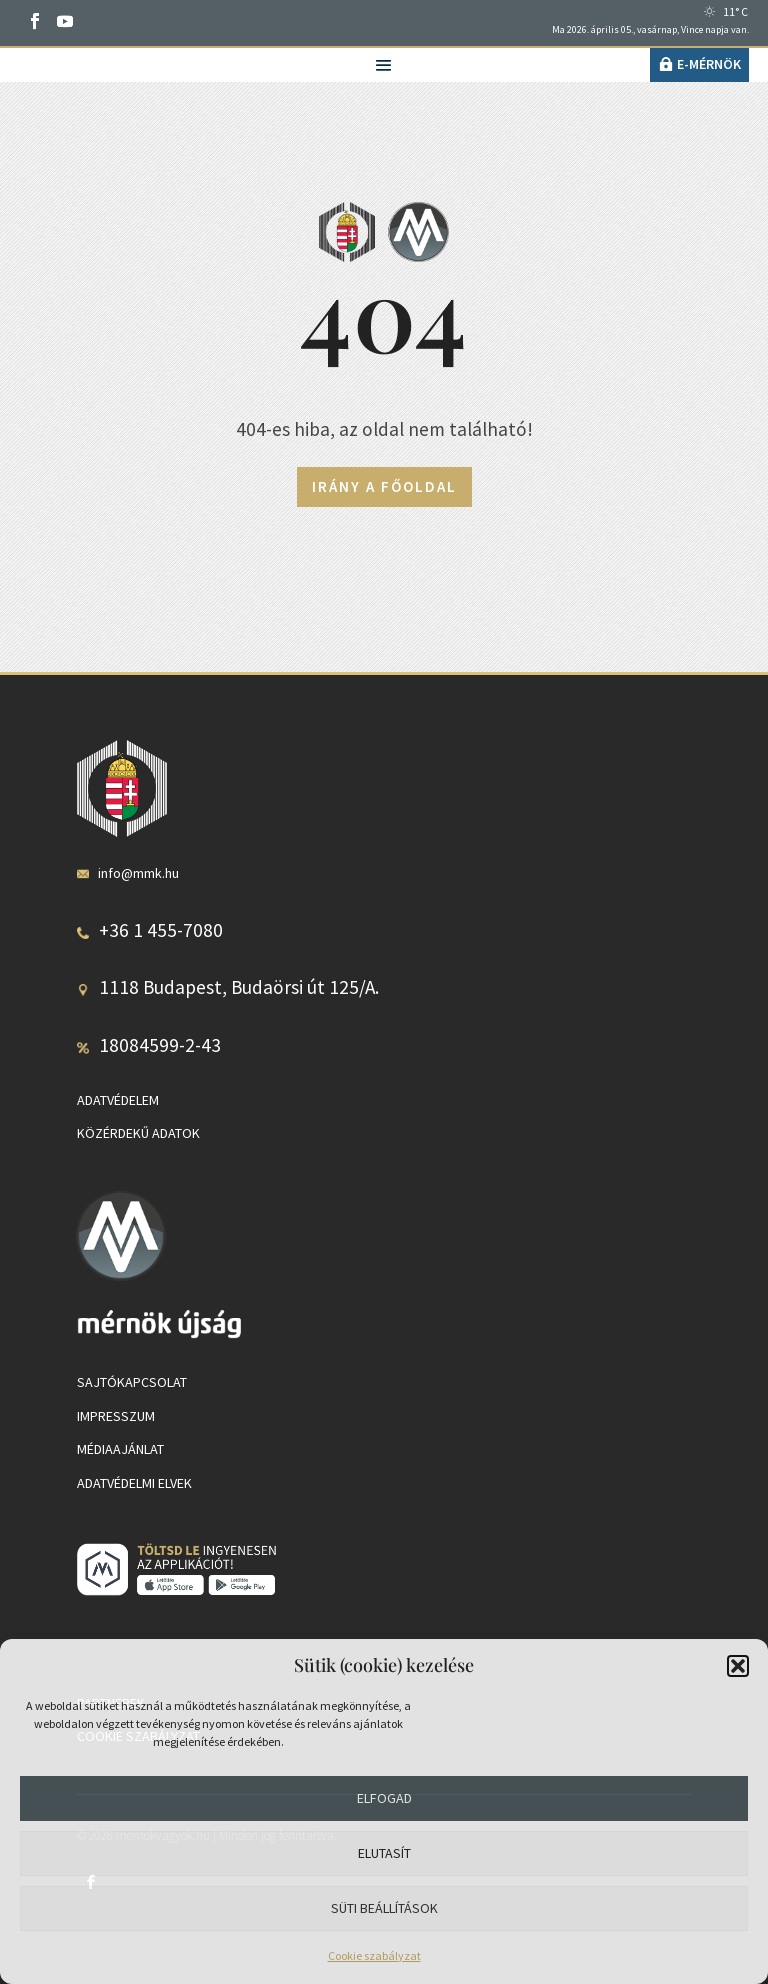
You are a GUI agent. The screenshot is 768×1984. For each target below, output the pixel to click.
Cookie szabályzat (374, 1955)
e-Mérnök (709, 64)
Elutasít (384, 1853)
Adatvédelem (118, 1100)
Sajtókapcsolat (132, 1382)
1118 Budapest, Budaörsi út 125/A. (239, 987)
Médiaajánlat (120, 1449)
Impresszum (116, 1416)
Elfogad (384, 1798)
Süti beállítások (384, 1908)
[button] (738, 1666)
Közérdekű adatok (138, 1133)
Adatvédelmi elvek (134, 1483)
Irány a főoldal (384, 486)
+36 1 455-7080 (161, 930)
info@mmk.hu (138, 873)
